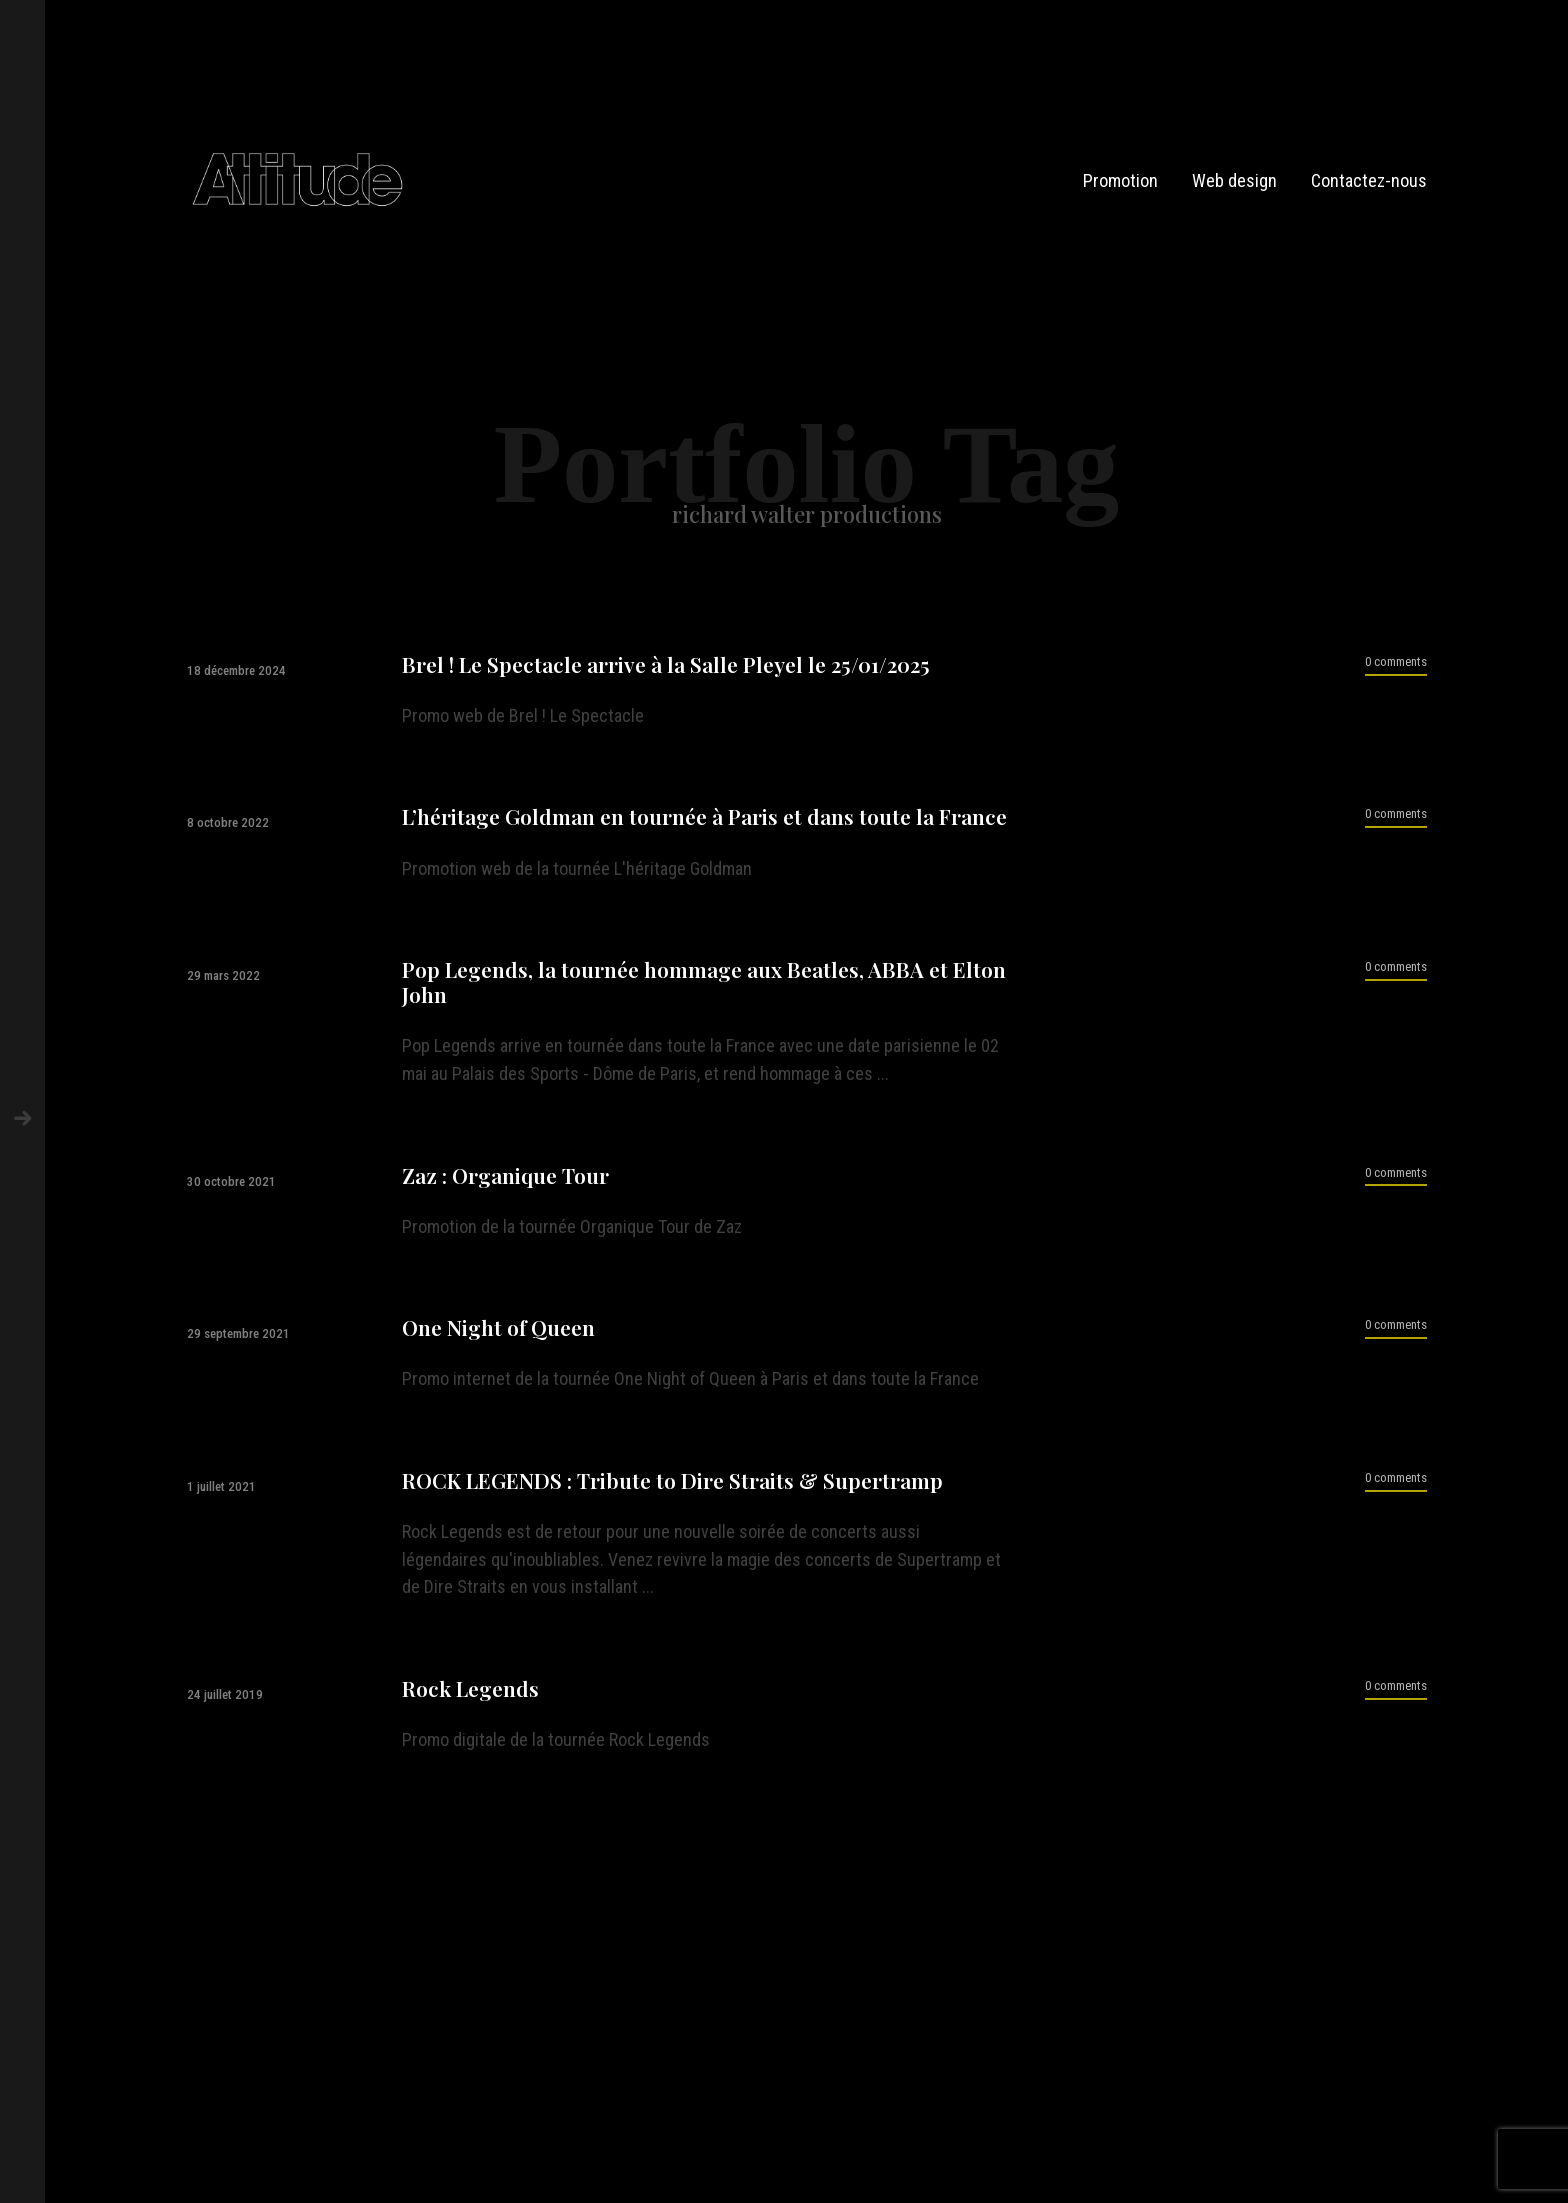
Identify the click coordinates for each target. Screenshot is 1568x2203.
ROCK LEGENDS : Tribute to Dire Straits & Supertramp (672, 1480)
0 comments (1396, 661)
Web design (1234, 180)
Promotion (1120, 180)
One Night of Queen (498, 1327)
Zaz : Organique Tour (505, 1175)
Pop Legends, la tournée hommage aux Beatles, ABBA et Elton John (704, 982)
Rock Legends (470, 1688)
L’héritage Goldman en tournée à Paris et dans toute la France (704, 816)
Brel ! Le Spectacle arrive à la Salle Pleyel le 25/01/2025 (666, 664)
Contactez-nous (1369, 180)
